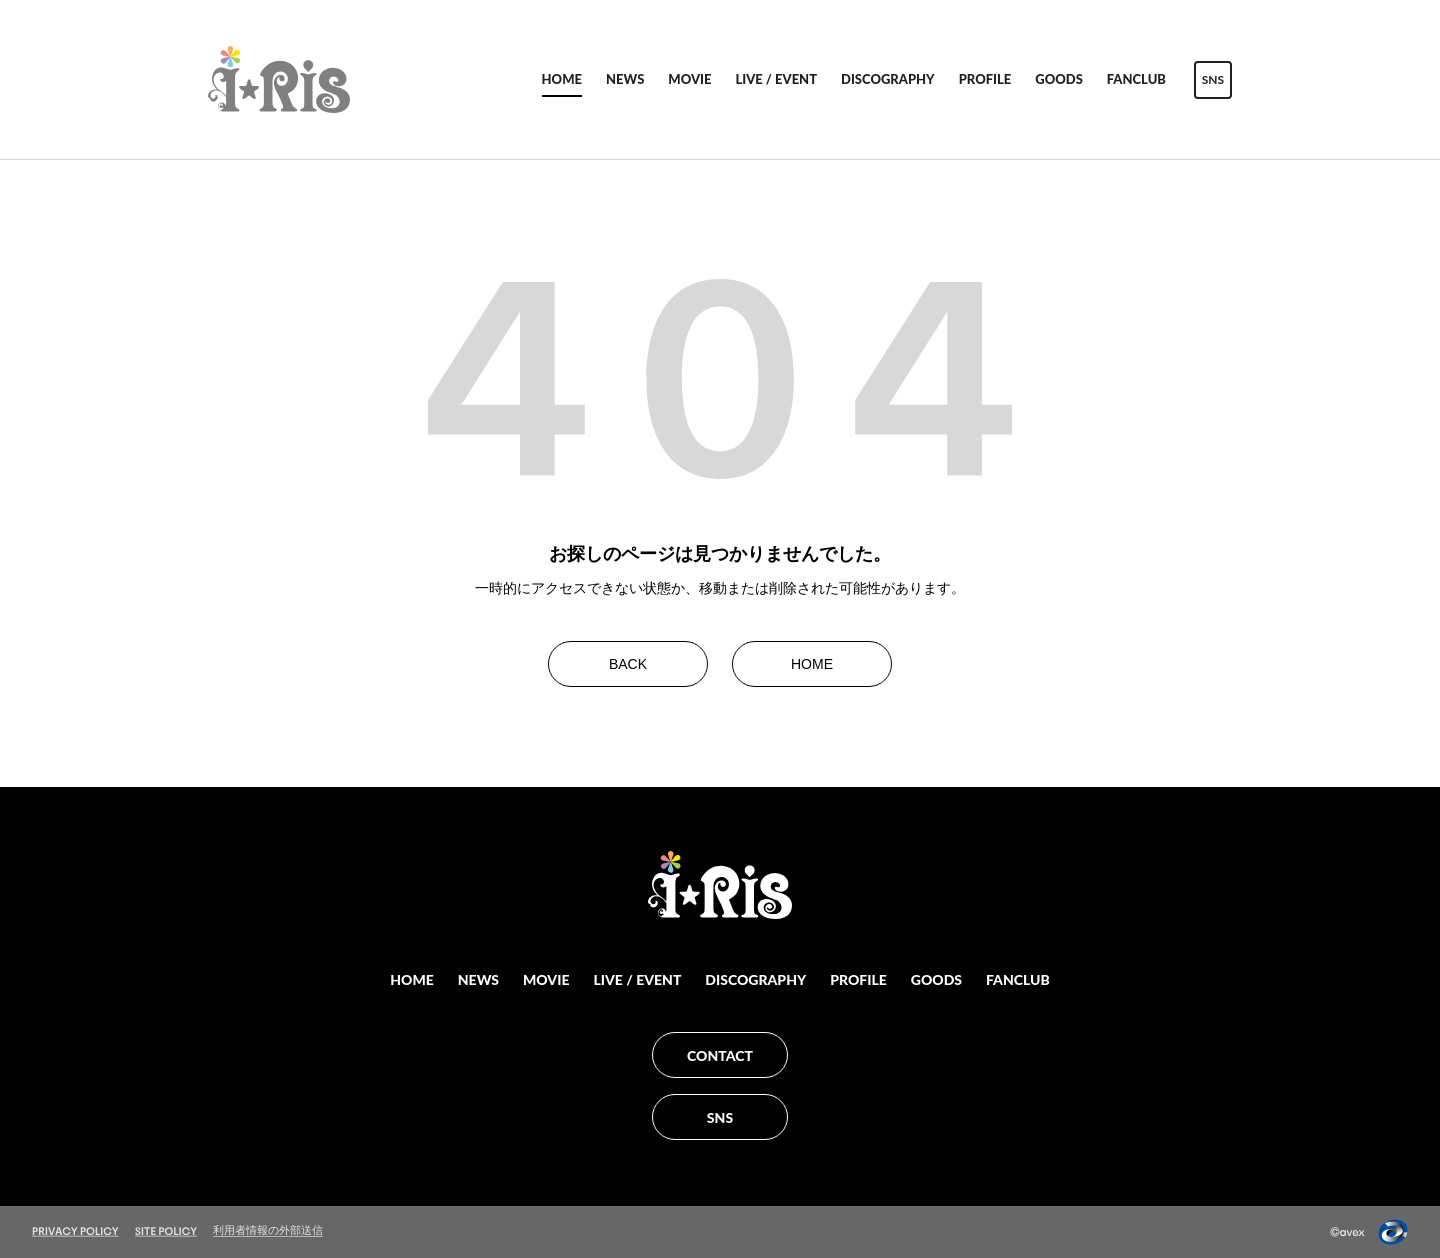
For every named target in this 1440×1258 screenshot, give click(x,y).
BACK (628, 664)
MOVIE (689, 79)
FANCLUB (1136, 79)
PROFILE (985, 79)
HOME (562, 79)
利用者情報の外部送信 (268, 1230)
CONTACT (720, 1055)
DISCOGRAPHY (888, 79)
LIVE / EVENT (776, 79)
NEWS (625, 79)
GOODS (1059, 79)
